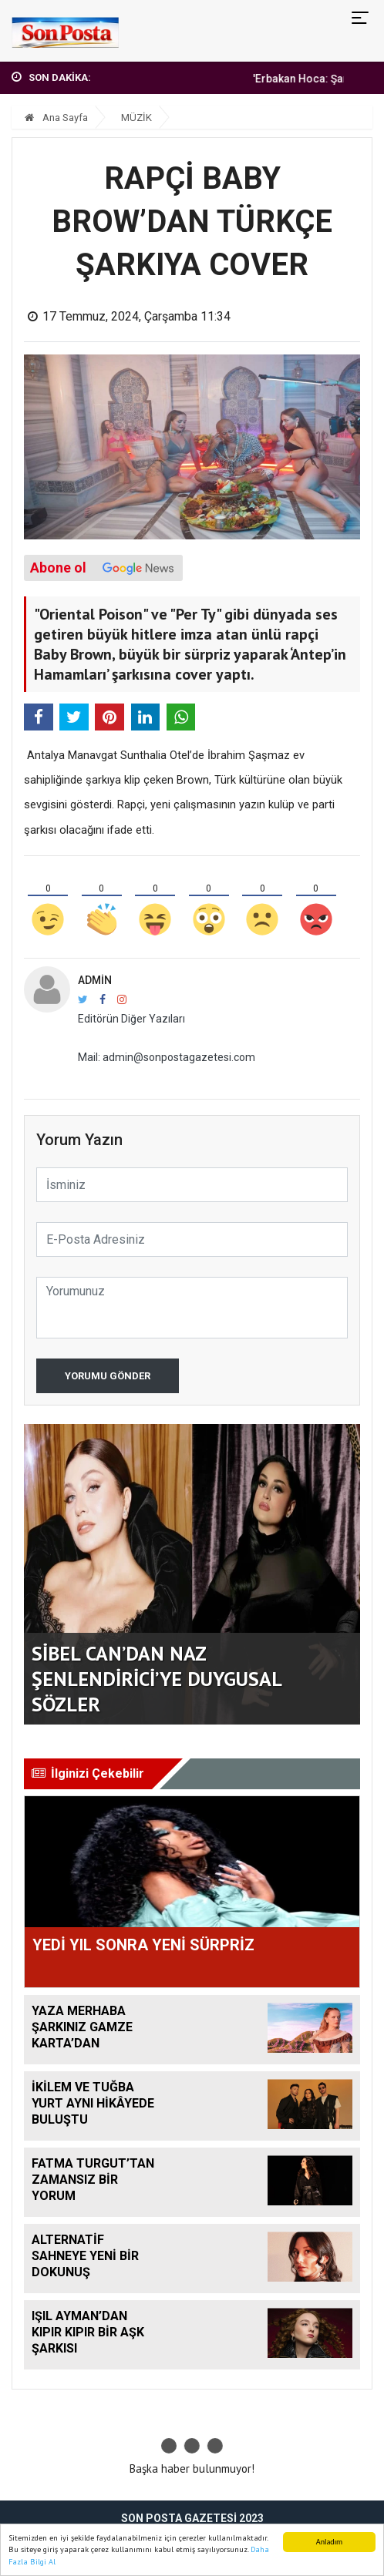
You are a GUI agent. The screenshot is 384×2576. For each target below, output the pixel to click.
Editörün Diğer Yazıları (131, 1019)
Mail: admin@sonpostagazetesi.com (166, 1057)
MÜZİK (136, 117)
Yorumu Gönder (107, 1376)
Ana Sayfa (56, 117)
